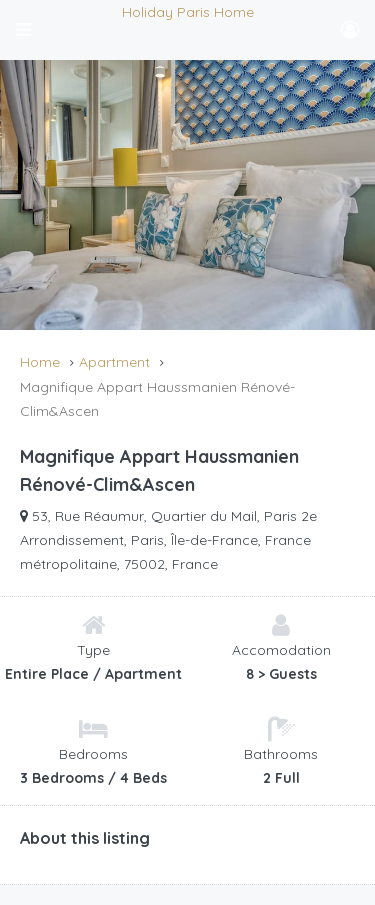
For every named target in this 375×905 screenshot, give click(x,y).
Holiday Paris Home (188, 12)
